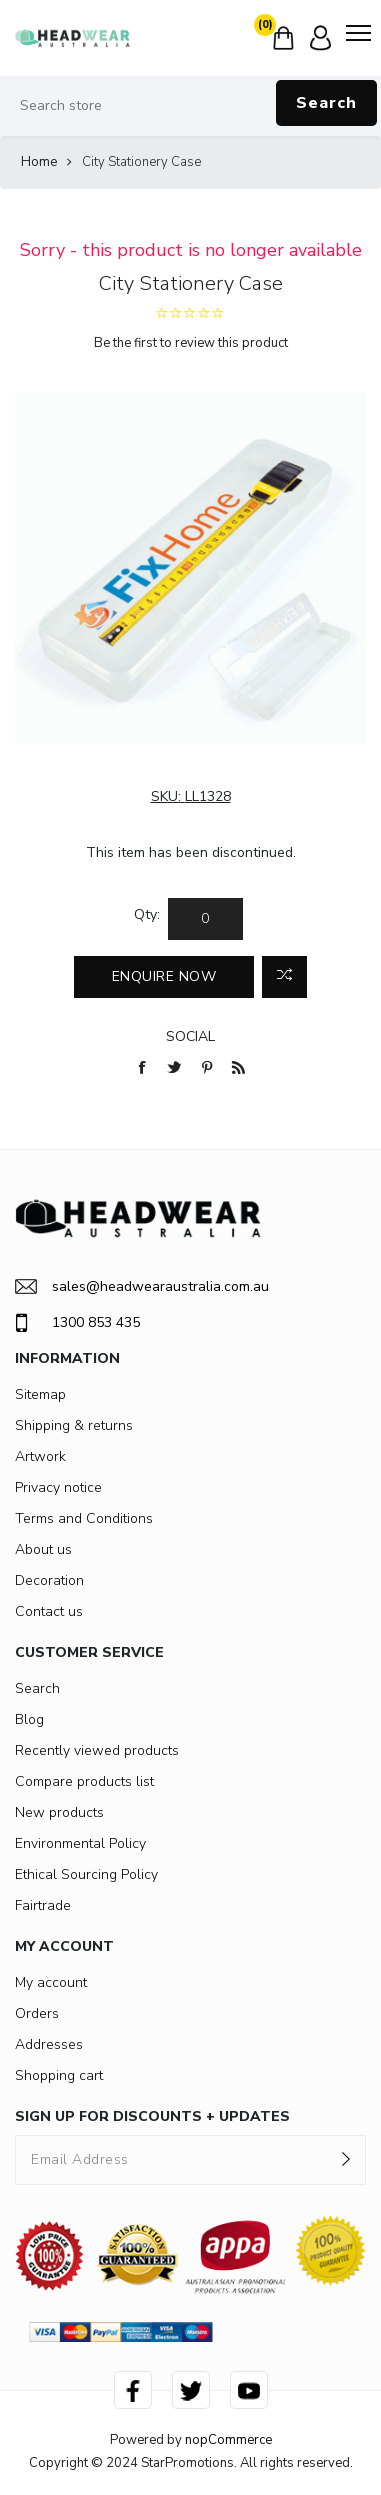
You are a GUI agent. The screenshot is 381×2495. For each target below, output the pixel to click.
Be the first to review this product (191, 343)
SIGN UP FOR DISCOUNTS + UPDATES (152, 2116)
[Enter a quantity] (205, 919)
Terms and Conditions (84, 1518)
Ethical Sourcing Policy (86, 1874)
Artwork (40, 1456)
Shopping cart (59, 2075)
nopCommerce (228, 2440)
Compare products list (84, 1781)
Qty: (147, 914)
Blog (29, 1719)
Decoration (49, 1580)
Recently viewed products (97, 1750)
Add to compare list (284, 977)
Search (326, 103)
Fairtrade (43, 1905)
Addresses (49, 2044)
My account (51, 1982)
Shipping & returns (74, 1425)
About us (43, 1549)
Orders (37, 2013)
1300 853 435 (77, 1323)
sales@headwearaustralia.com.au (142, 1286)
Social (190, 1036)
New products (59, 1812)
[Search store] (190, 106)
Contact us (49, 1611)
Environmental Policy (80, 1843)
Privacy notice (58, 1487)
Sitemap (40, 1394)
